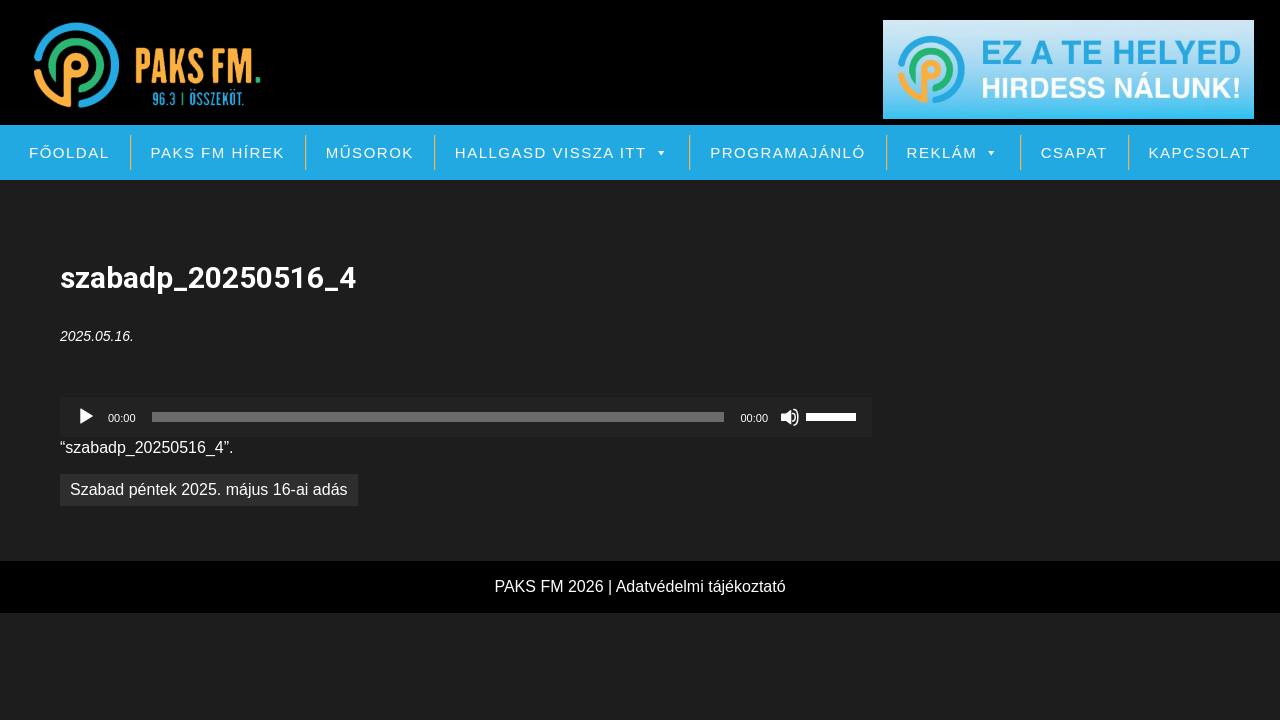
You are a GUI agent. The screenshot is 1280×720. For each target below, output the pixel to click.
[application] (466, 417)
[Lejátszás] (86, 417)
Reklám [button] (953, 152)
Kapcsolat (1200, 152)
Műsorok (370, 152)
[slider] (438, 417)
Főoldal (69, 152)
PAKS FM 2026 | (554, 586)
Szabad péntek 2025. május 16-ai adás (209, 489)
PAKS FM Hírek (218, 152)
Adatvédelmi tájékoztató (701, 586)
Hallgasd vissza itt (562, 152)
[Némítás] (790, 417)
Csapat (1074, 152)
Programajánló (787, 152)
